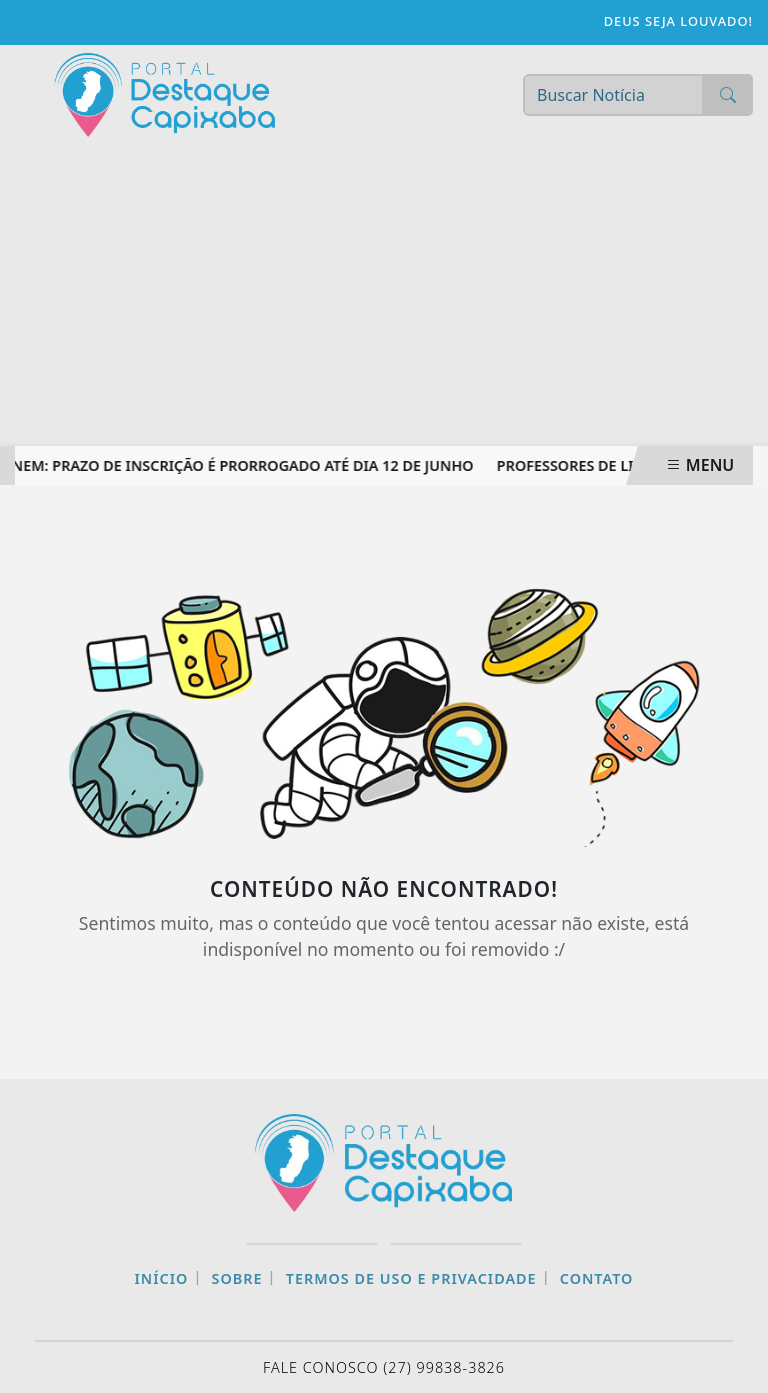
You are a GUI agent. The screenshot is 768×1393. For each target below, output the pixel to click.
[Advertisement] (384, 296)
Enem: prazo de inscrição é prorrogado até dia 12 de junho (241, 465)
